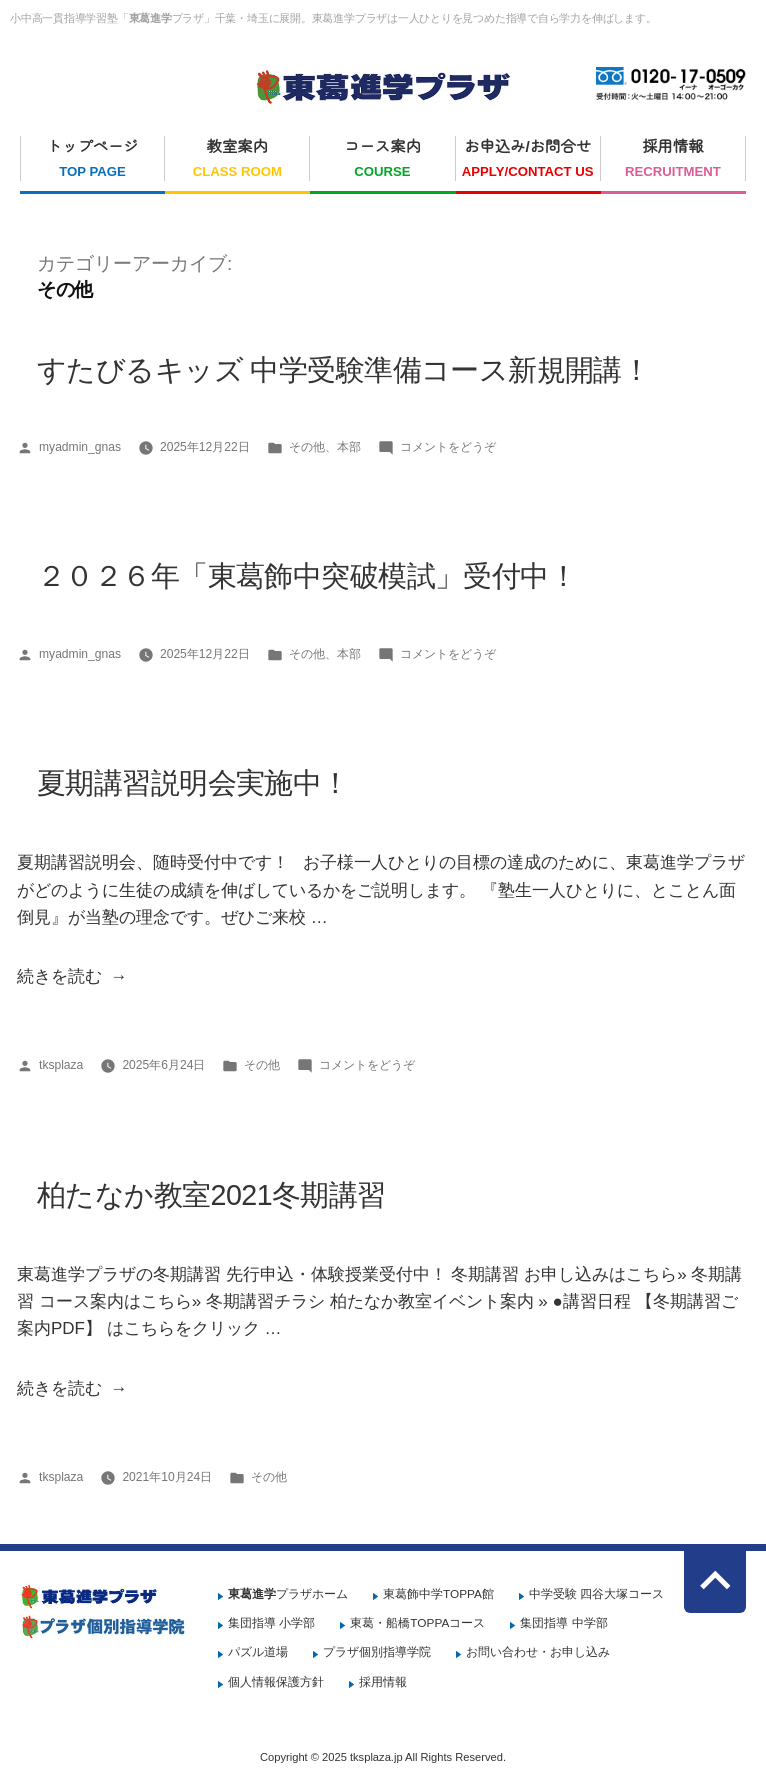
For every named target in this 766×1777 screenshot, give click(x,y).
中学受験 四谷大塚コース (596, 1594)
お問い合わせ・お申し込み (538, 1652)
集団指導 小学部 (271, 1623)
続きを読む (59, 976)
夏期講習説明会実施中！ (193, 783)
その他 (307, 447)
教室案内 (237, 160)
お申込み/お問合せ (528, 160)
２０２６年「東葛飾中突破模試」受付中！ (307, 576)
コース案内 (382, 160)
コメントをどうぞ (448, 447)
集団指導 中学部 (563, 1623)
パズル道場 (258, 1652)
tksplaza (61, 1065)
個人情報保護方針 (276, 1682)
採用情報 (673, 160)
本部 (349, 447)
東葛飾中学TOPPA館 (438, 1594)
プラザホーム (288, 1594)
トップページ (92, 160)
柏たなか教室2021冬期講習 (211, 1195)
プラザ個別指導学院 (377, 1652)
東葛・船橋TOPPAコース (417, 1623)
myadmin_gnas (80, 447)
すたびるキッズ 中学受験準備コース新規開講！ (343, 370)
